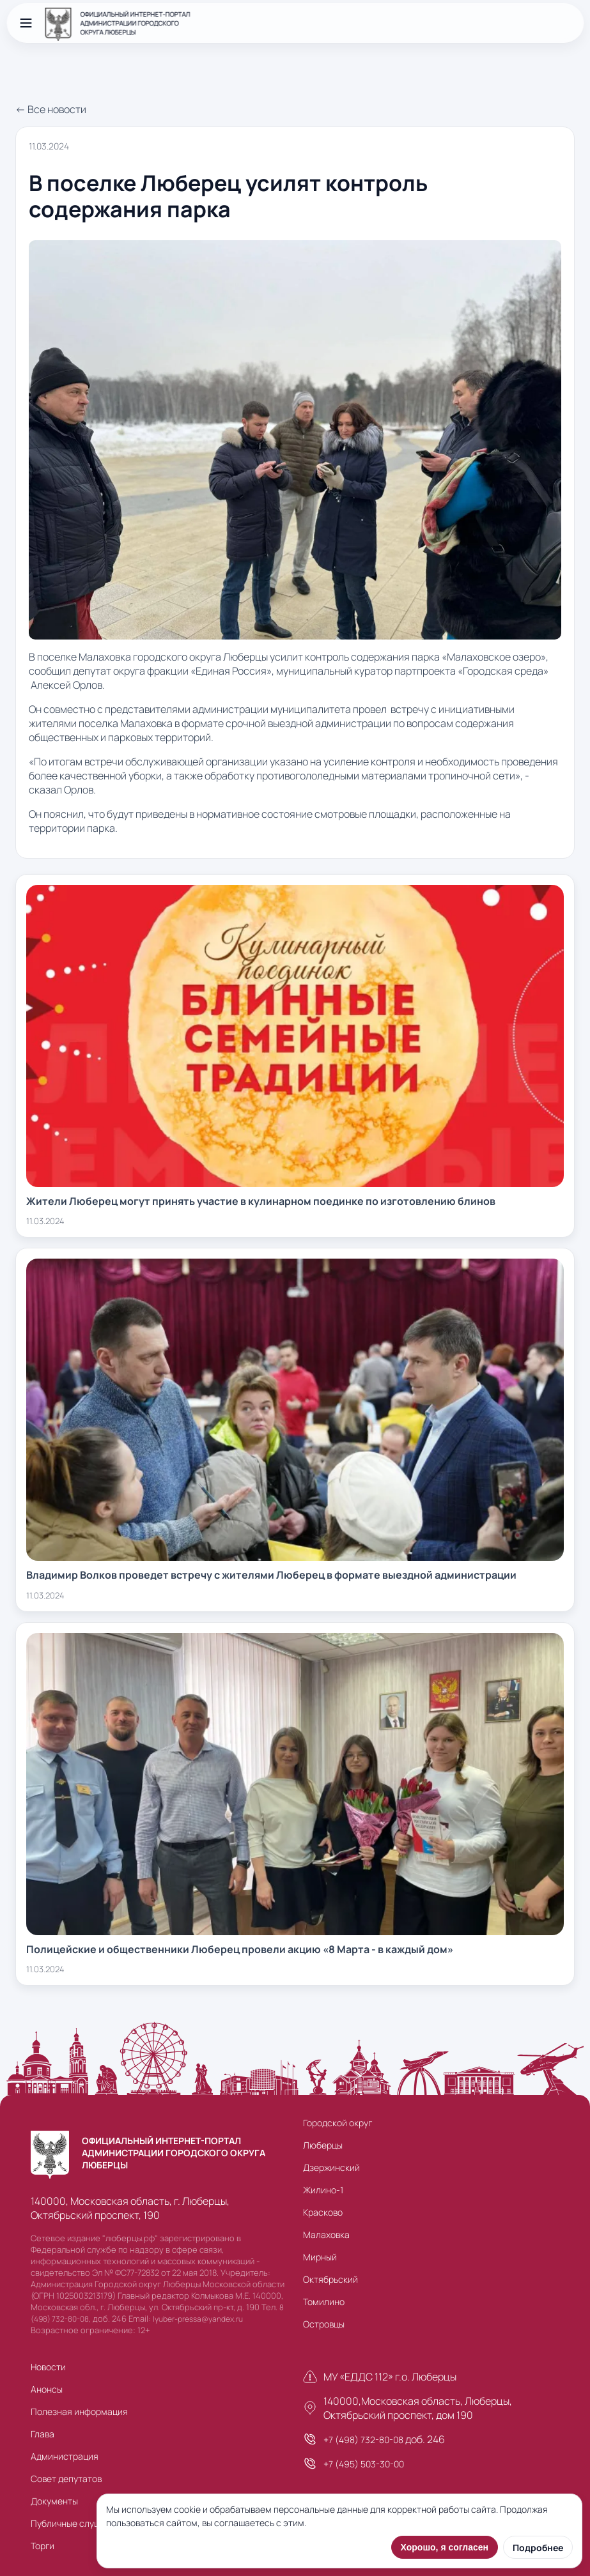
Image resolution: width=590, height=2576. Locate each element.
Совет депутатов (66, 2478)
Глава (42, 2434)
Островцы (324, 2324)
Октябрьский (330, 2279)
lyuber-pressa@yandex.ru (198, 2319)
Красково (323, 2212)
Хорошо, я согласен (444, 2547)
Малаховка (326, 2234)
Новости (48, 2367)
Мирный (320, 2257)
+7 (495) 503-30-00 (363, 2464)
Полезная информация (79, 2411)
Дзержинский (331, 2167)
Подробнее (538, 2548)
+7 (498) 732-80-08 (363, 2440)
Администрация (64, 2456)
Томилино (324, 2302)
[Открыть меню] (25, 23)
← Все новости (50, 109)
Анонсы (47, 2389)
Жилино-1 (323, 2190)
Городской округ (337, 2123)
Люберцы (323, 2145)
